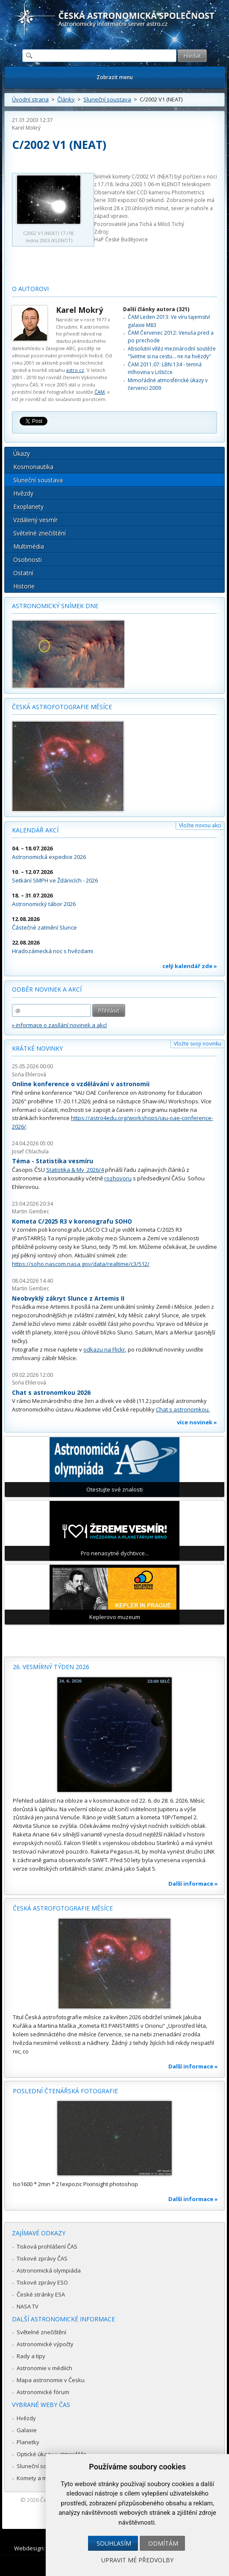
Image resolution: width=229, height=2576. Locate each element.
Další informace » (193, 1883)
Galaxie (27, 2430)
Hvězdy (23, 493)
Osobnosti (27, 560)
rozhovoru (118, 1178)
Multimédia (28, 546)
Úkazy (21, 453)
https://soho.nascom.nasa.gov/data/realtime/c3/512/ (81, 1264)
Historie (24, 586)
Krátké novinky (37, 1048)
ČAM (99, 392)
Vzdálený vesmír (35, 520)
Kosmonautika (33, 467)
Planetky (28, 2442)
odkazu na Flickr (104, 1349)
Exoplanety (28, 506)
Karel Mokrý (26, 127)
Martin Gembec (30, 1211)
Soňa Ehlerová (29, 1074)
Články (66, 99)
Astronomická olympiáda (49, 2270)
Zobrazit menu (115, 77)
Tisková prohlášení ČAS (47, 2246)
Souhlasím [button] (114, 2543)
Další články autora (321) (156, 309)
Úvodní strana (30, 99)
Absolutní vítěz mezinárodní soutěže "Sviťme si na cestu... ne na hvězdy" (172, 352)
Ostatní (23, 573)
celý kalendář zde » (189, 966)
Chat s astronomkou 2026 (51, 1392)
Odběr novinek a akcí (47, 989)
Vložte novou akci (200, 825)
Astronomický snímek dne (55, 606)
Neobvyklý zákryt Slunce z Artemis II (68, 1298)
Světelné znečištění (39, 533)
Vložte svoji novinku (197, 1043)
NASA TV (27, 2306)
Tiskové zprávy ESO (42, 2282)
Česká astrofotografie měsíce (62, 707)
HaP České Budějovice (121, 239)
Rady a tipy (31, 2356)
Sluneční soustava (107, 99)
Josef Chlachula (30, 1151)
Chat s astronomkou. (183, 1409)
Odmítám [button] (163, 2543)
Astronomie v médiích (44, 2368)
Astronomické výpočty (45, 2344)
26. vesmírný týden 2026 (51, 1667)
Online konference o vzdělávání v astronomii (81, 1084)
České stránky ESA (41, 2294)
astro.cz (75, 370)
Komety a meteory (40, 2478)
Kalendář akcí (35, 830)
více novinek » (197, 1422)
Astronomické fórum (43, 2392)
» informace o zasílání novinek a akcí (59, 1025)
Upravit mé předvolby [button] (137, 2560)
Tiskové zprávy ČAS (42, 2258)
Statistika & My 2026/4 (75, 1170)
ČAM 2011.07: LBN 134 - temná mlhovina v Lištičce (165, 368)
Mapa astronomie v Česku (51, 2380)
